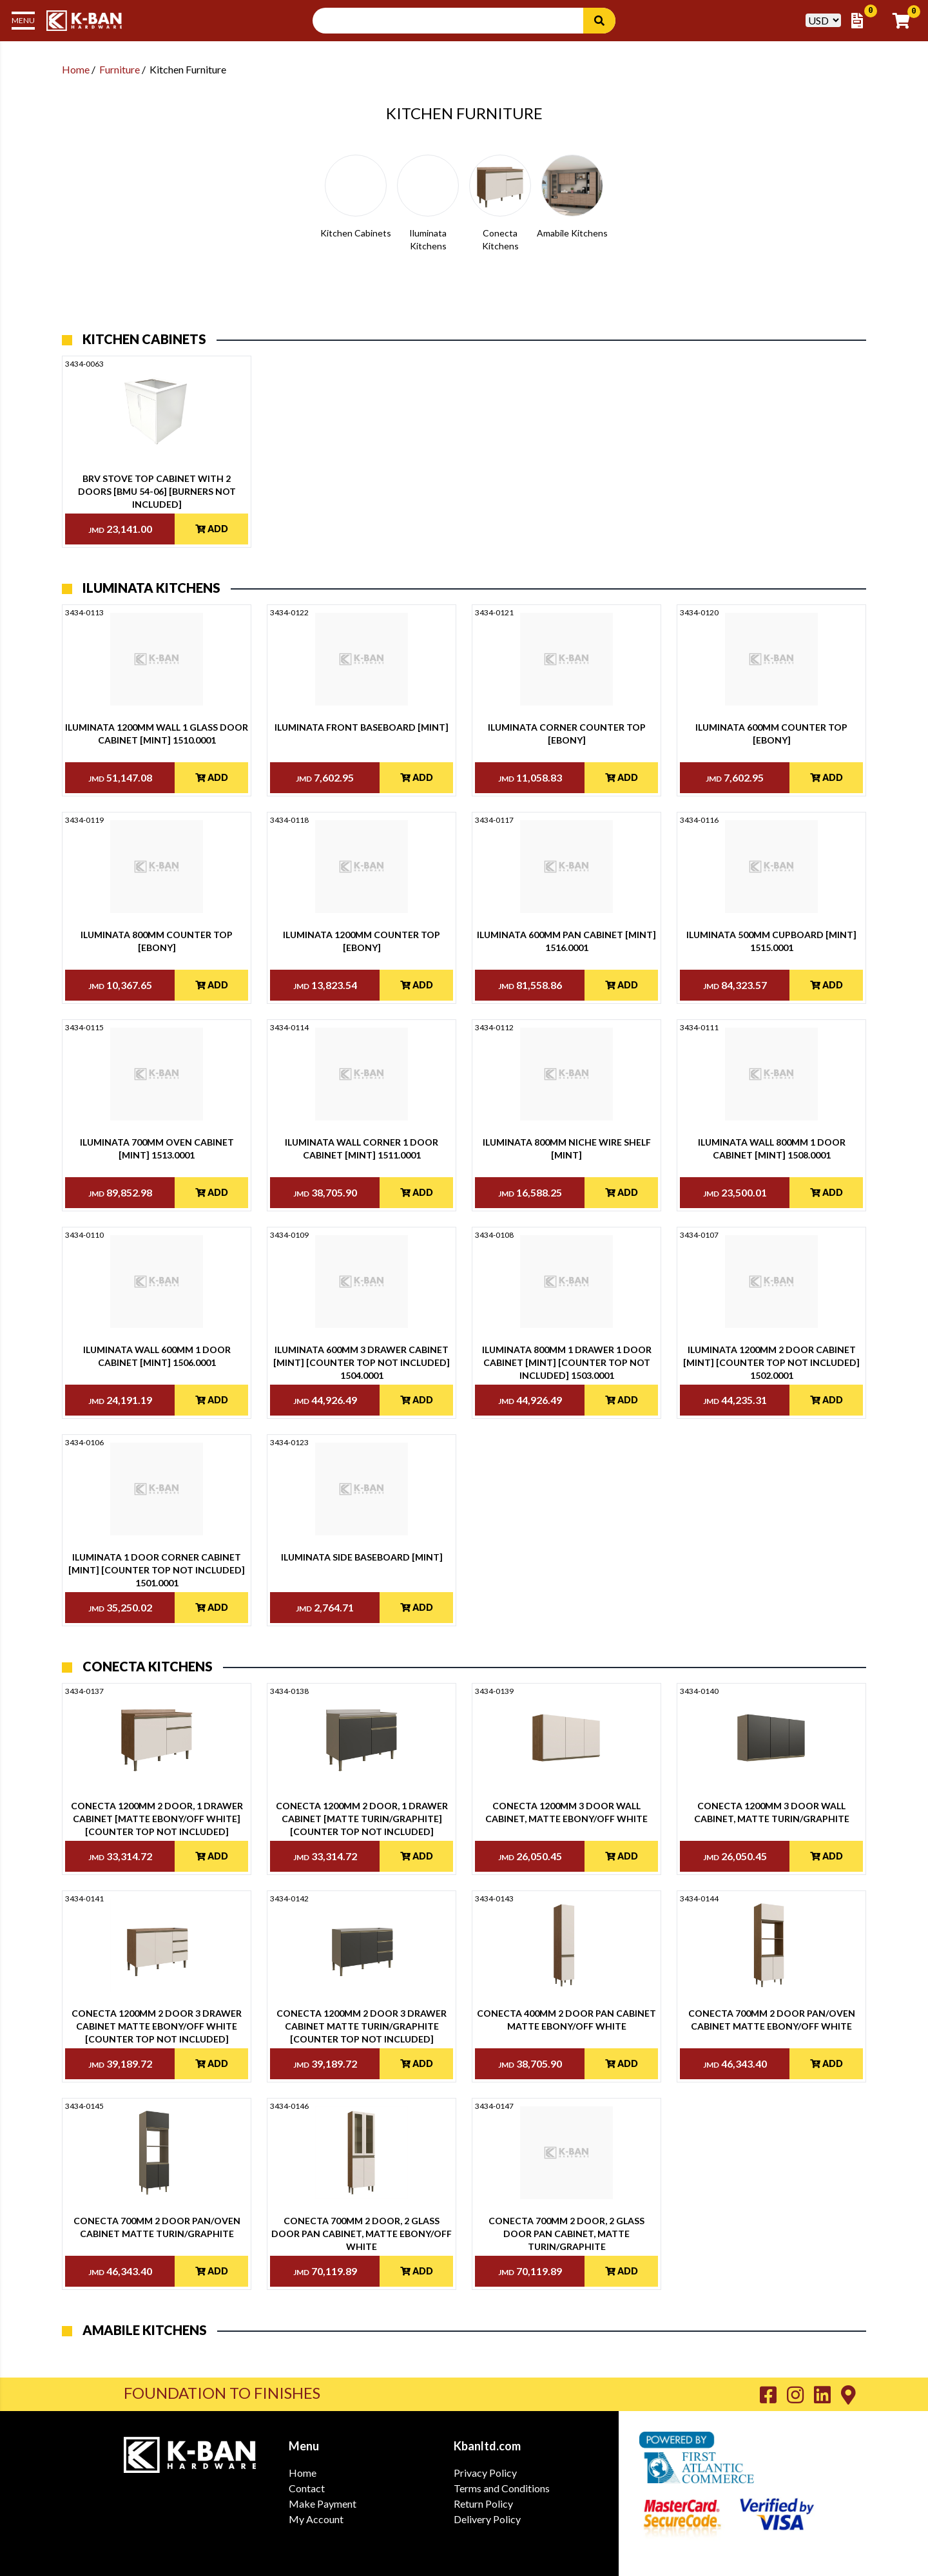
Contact (307, 2488)
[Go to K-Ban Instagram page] (800, 2394)
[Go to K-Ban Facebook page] (773, 2394)
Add (211, 528)
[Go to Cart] (905, 20)
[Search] (599, 21)
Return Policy (483, 2503)
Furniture (119, 69)
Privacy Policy (485, 2472)
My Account (316, 2519)
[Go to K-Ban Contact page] (848, 2394)
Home (76, 69)
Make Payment (322, 2503)
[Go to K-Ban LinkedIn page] (827, 2394)
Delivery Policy (487, 2519)
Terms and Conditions (502, 2488)
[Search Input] (455, 21)
